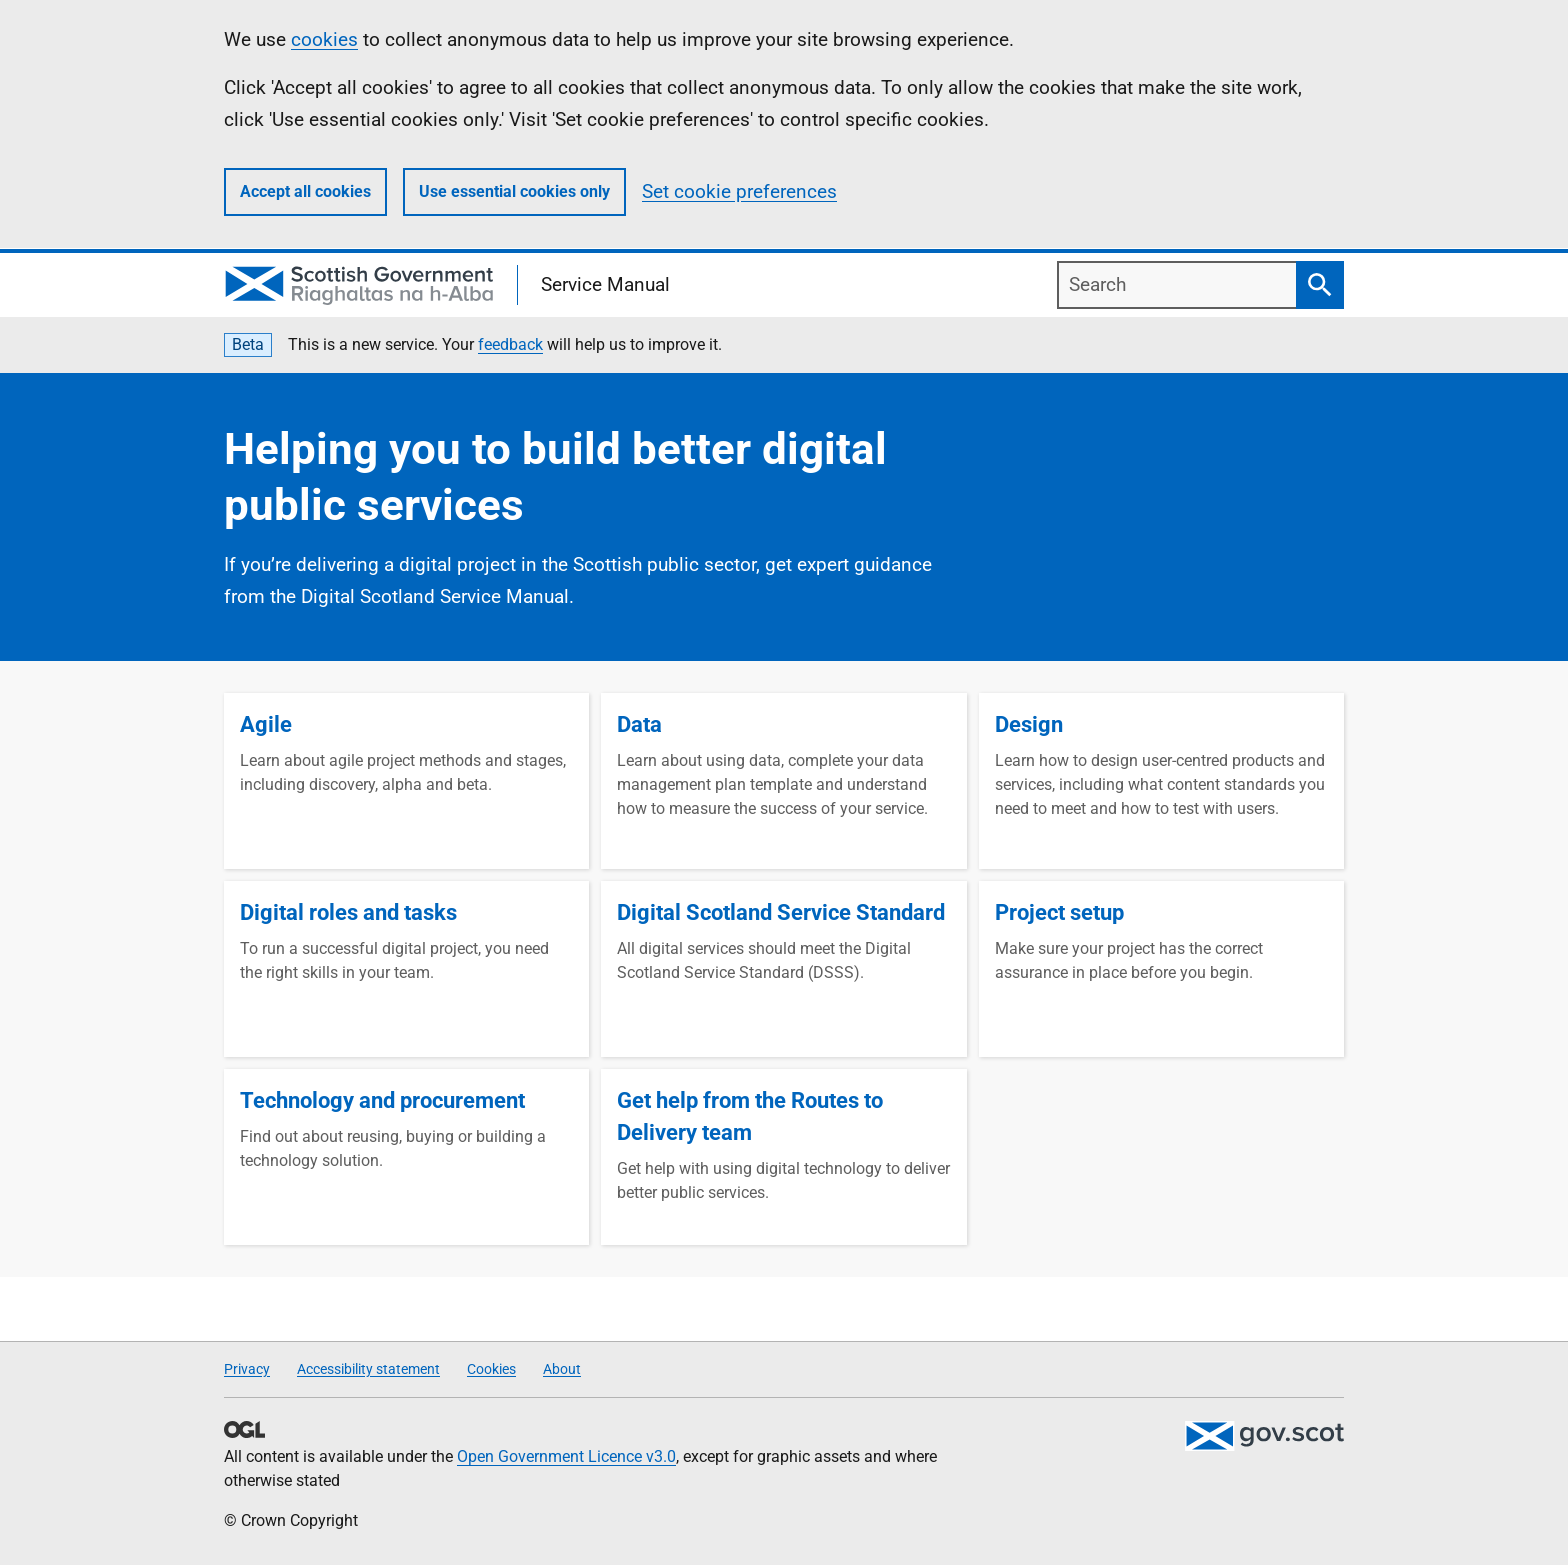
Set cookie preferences (739, 191)
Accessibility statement (368, 1369)
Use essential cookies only (514, 191)
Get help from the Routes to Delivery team (750, 1116)
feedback (510, 344)
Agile (266, 724)
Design (1029, 724)
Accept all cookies (305, 191)
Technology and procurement (382, 1100)
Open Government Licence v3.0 (566, 1456)
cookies (324, 39)
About (562, 1369)
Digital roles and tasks (348, 912)
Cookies (491, 1369)
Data (639, 724)
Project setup (1059, 912)
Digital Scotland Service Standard (781, 912)
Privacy (247, 1369)
